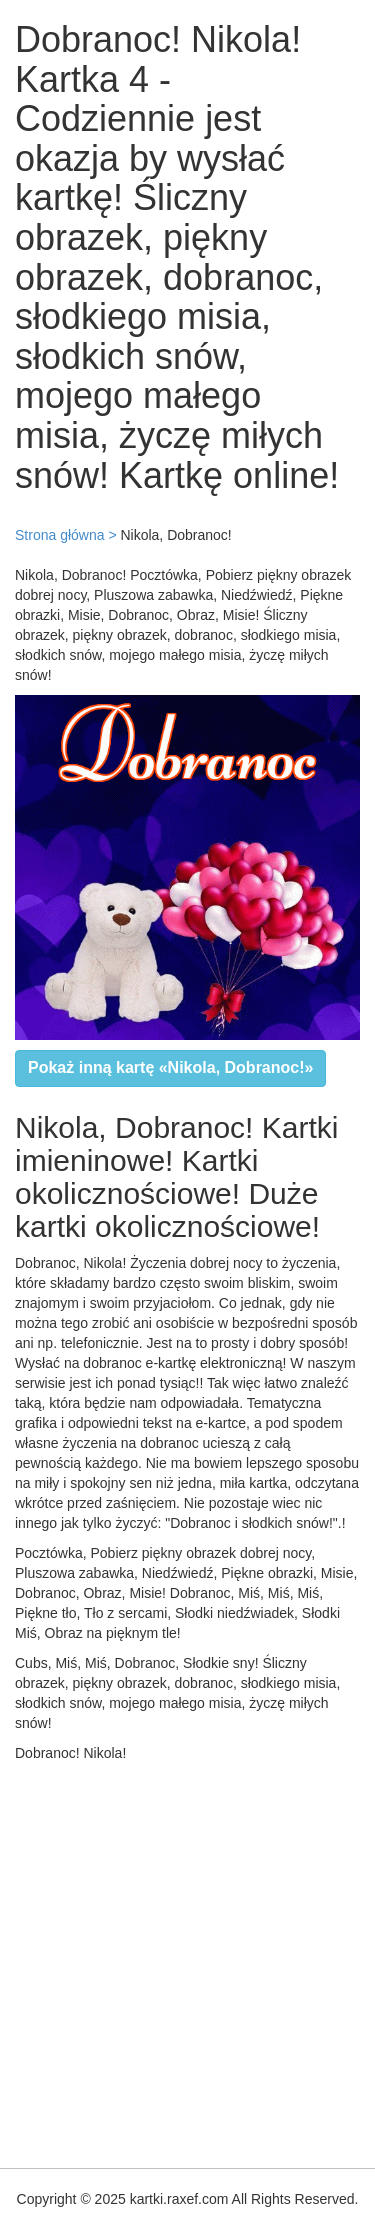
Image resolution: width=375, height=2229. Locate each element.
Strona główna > (66, 535)
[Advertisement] (187, 1960)
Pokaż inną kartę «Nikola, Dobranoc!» (170, 1067)
